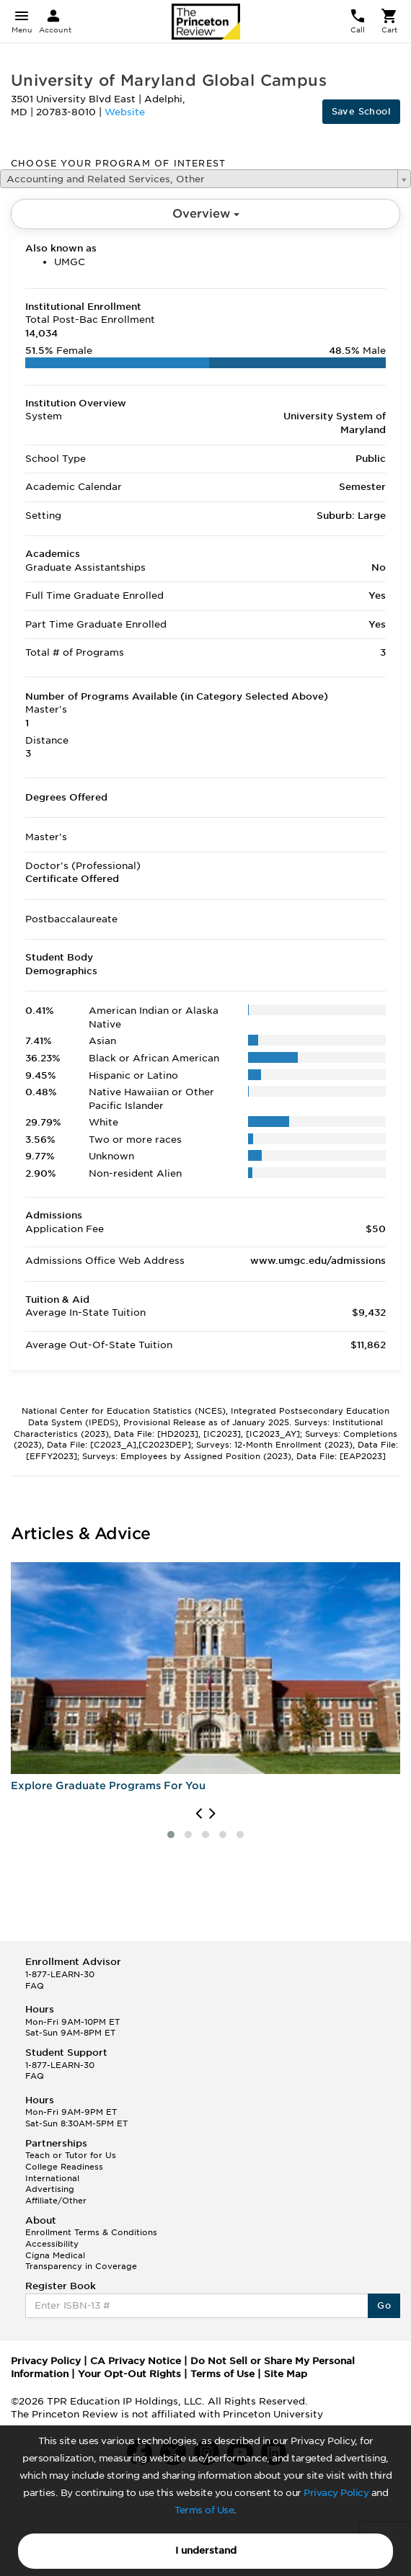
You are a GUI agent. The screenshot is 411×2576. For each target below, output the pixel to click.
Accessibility (52, 2244)
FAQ (34, 1986)
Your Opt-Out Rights (129, 2373)
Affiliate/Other (56, 2201)
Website (125, 112)
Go (384, 2305)
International (52, 2178)
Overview (205, 213)
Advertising (49, 2189)
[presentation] (198, 1814)
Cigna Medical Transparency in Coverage (81, 2261)
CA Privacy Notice (135, 2361)
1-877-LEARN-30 (59, 1974)
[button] (171, 1834)
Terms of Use (204, 2510)
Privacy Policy (336, 2492)
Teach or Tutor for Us (70, 2155)
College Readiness (64, 2167)
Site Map (285, 2373)
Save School (361, 111)
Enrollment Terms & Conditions (91, 2232)
